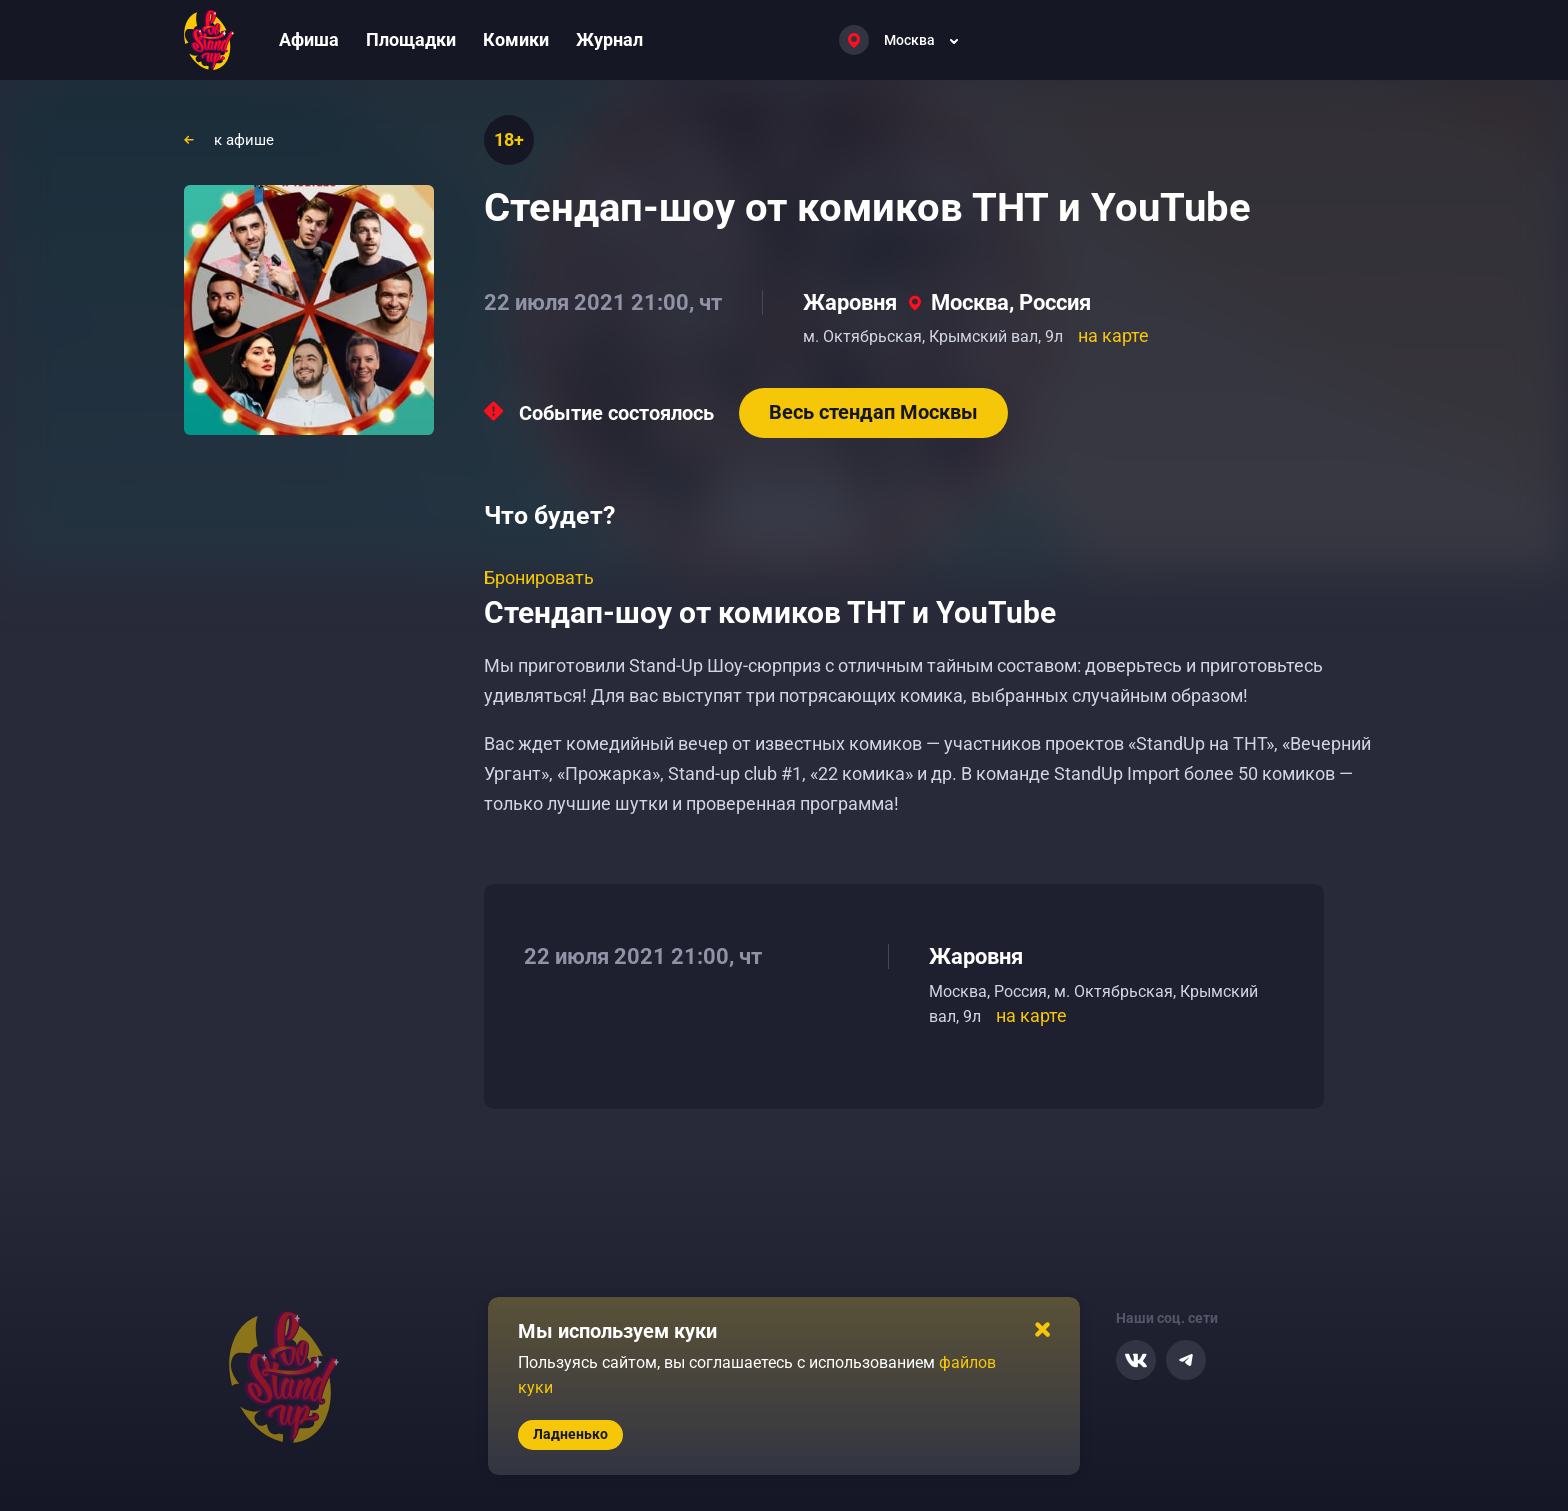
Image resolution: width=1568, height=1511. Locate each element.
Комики (516, 39)
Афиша (309, 39)
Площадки (411, 39)
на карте (1113, 335)
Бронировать (539, 577)
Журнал (609, 39)
